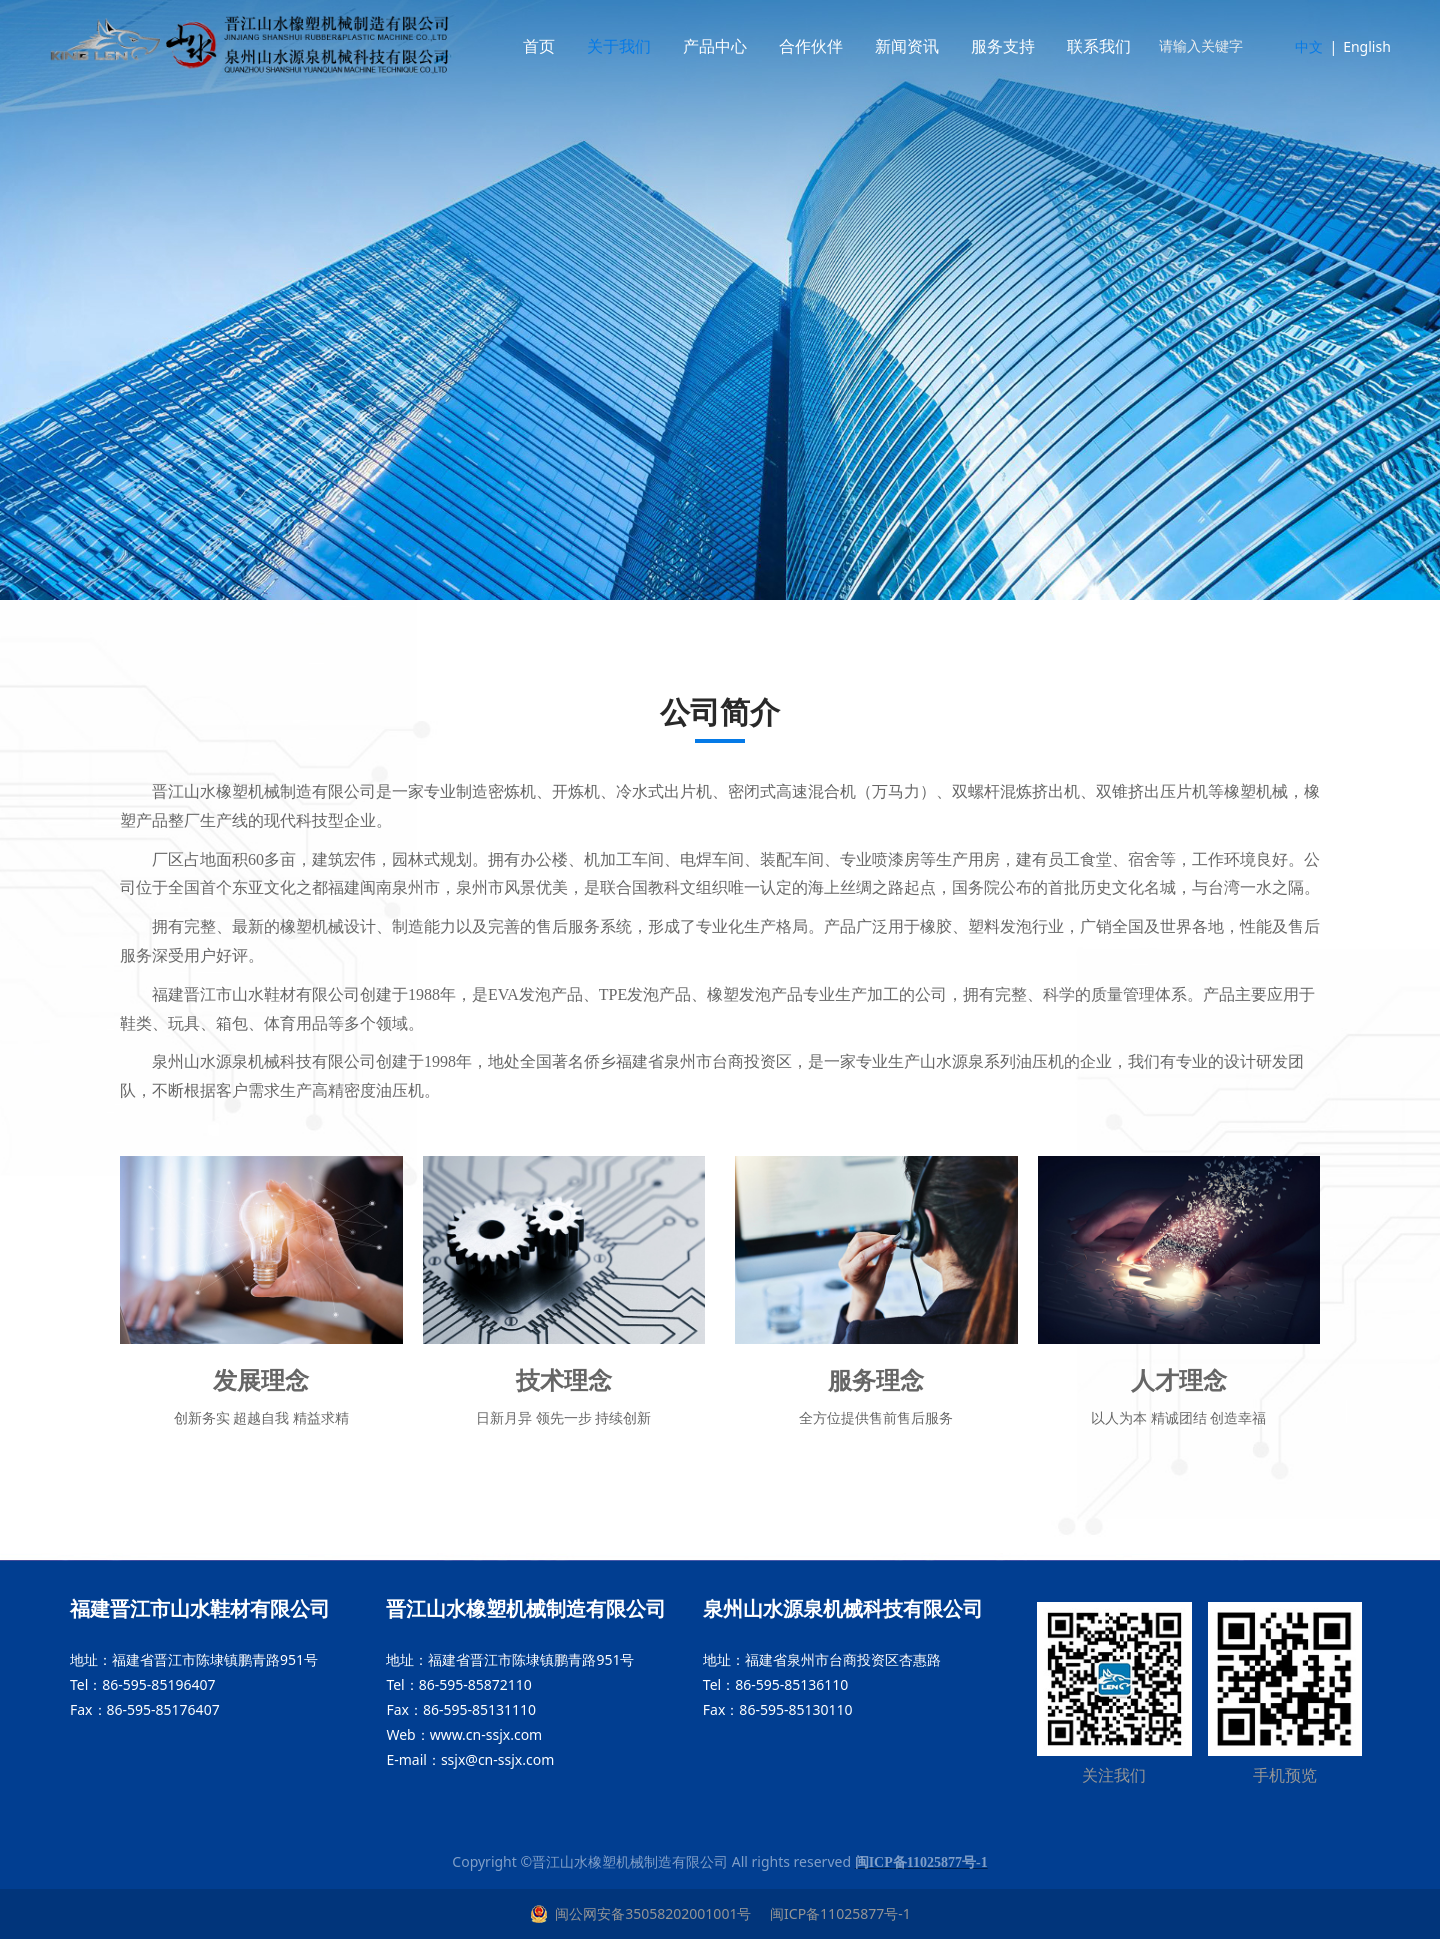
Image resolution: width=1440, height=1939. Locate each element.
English (1367, 46)
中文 (1309, 46)
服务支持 (1019, 46)
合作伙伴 (827, 46)
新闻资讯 (923, 46)
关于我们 (635, 46)
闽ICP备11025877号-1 (838, 1913)
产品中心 (731, 46)
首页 (555, 46)
